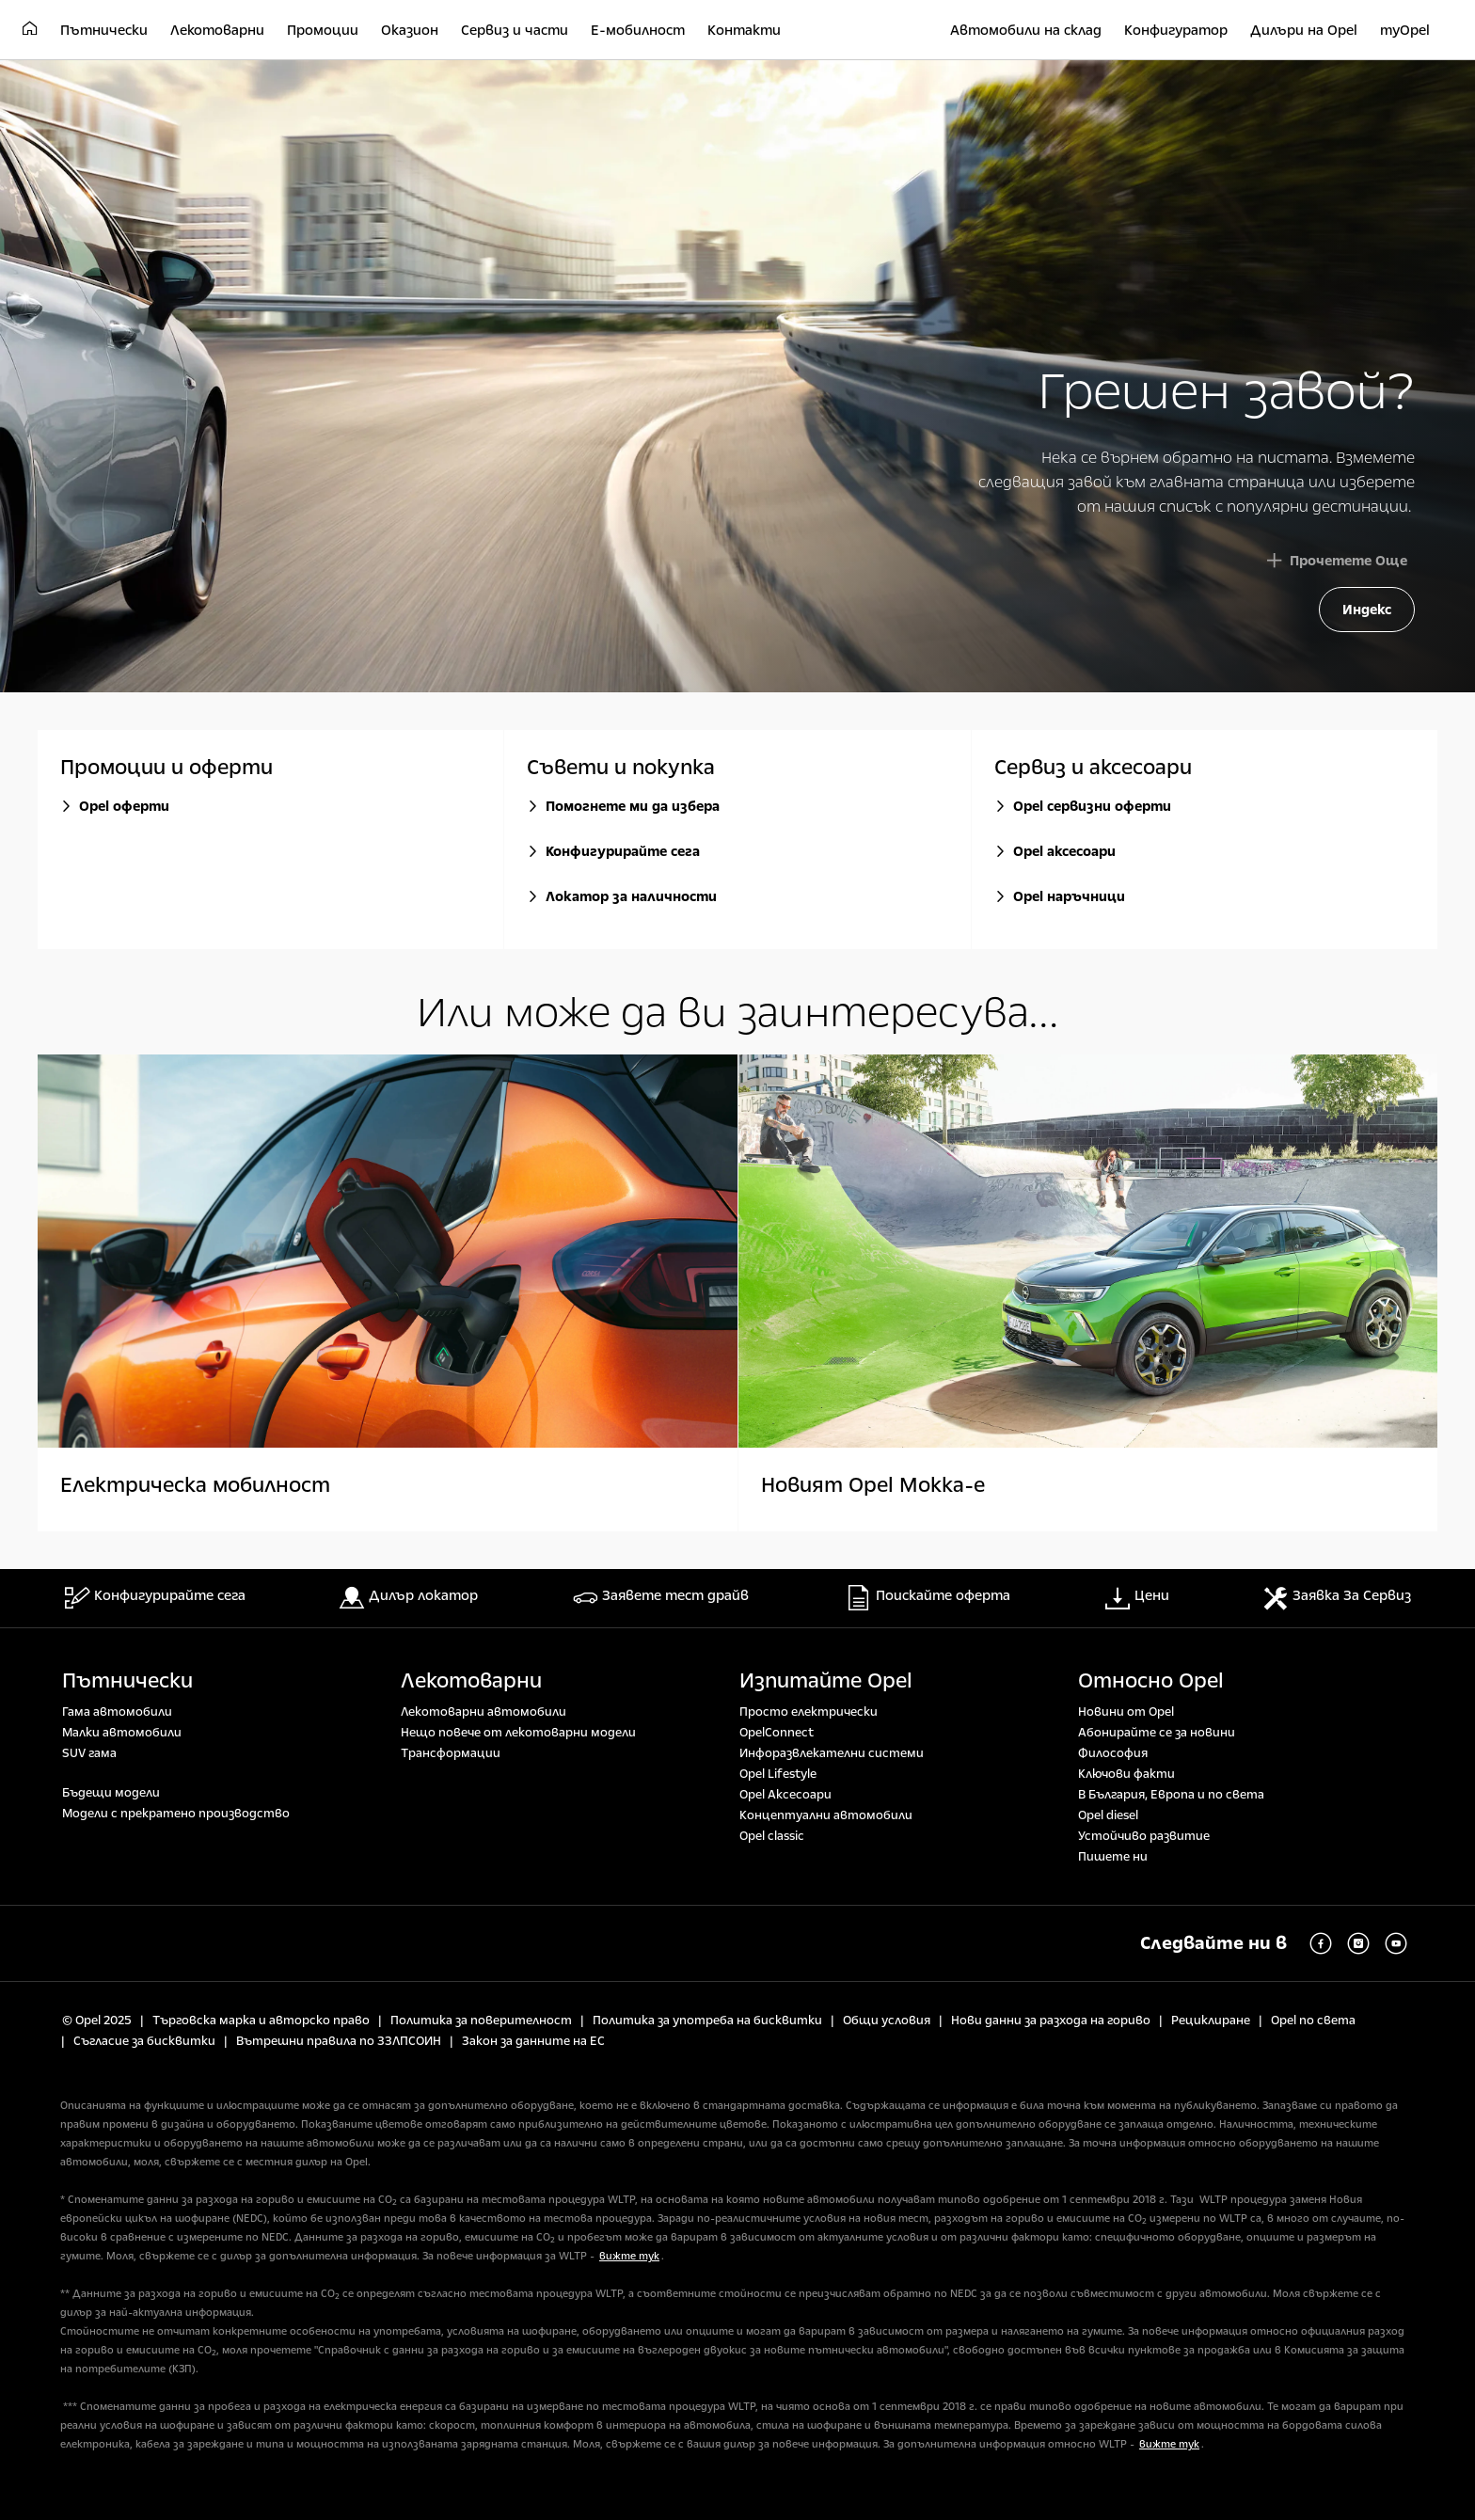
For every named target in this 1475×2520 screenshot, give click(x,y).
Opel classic (771, 1836)
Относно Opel (1151, 1681)
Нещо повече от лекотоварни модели (518, 1732)
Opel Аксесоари (785, 1794)
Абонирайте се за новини (1156, 1732)
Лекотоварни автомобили (483, 1712)
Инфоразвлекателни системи (831, 1753)
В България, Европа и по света (1171, 1794)
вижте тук (629, 2256)
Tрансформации (450, 1753)
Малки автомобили (122, 1732)
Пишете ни (1113, 1856)
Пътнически (127, 1681)
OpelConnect (776, 1732)
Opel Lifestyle (778, 1774)
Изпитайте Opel (825, 1681)
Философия (1113, 1753)
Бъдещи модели (111, 1792)
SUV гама (89, 1753)
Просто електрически (808, 1712)
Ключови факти (1126, 1774)
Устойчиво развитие (1144, 1836)
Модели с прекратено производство (176, 1813)
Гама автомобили (117, 1712)
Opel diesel (1108, 1815)
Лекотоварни (471, 1681)
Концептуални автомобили (825, 1815)
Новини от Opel (1126, 1712)
